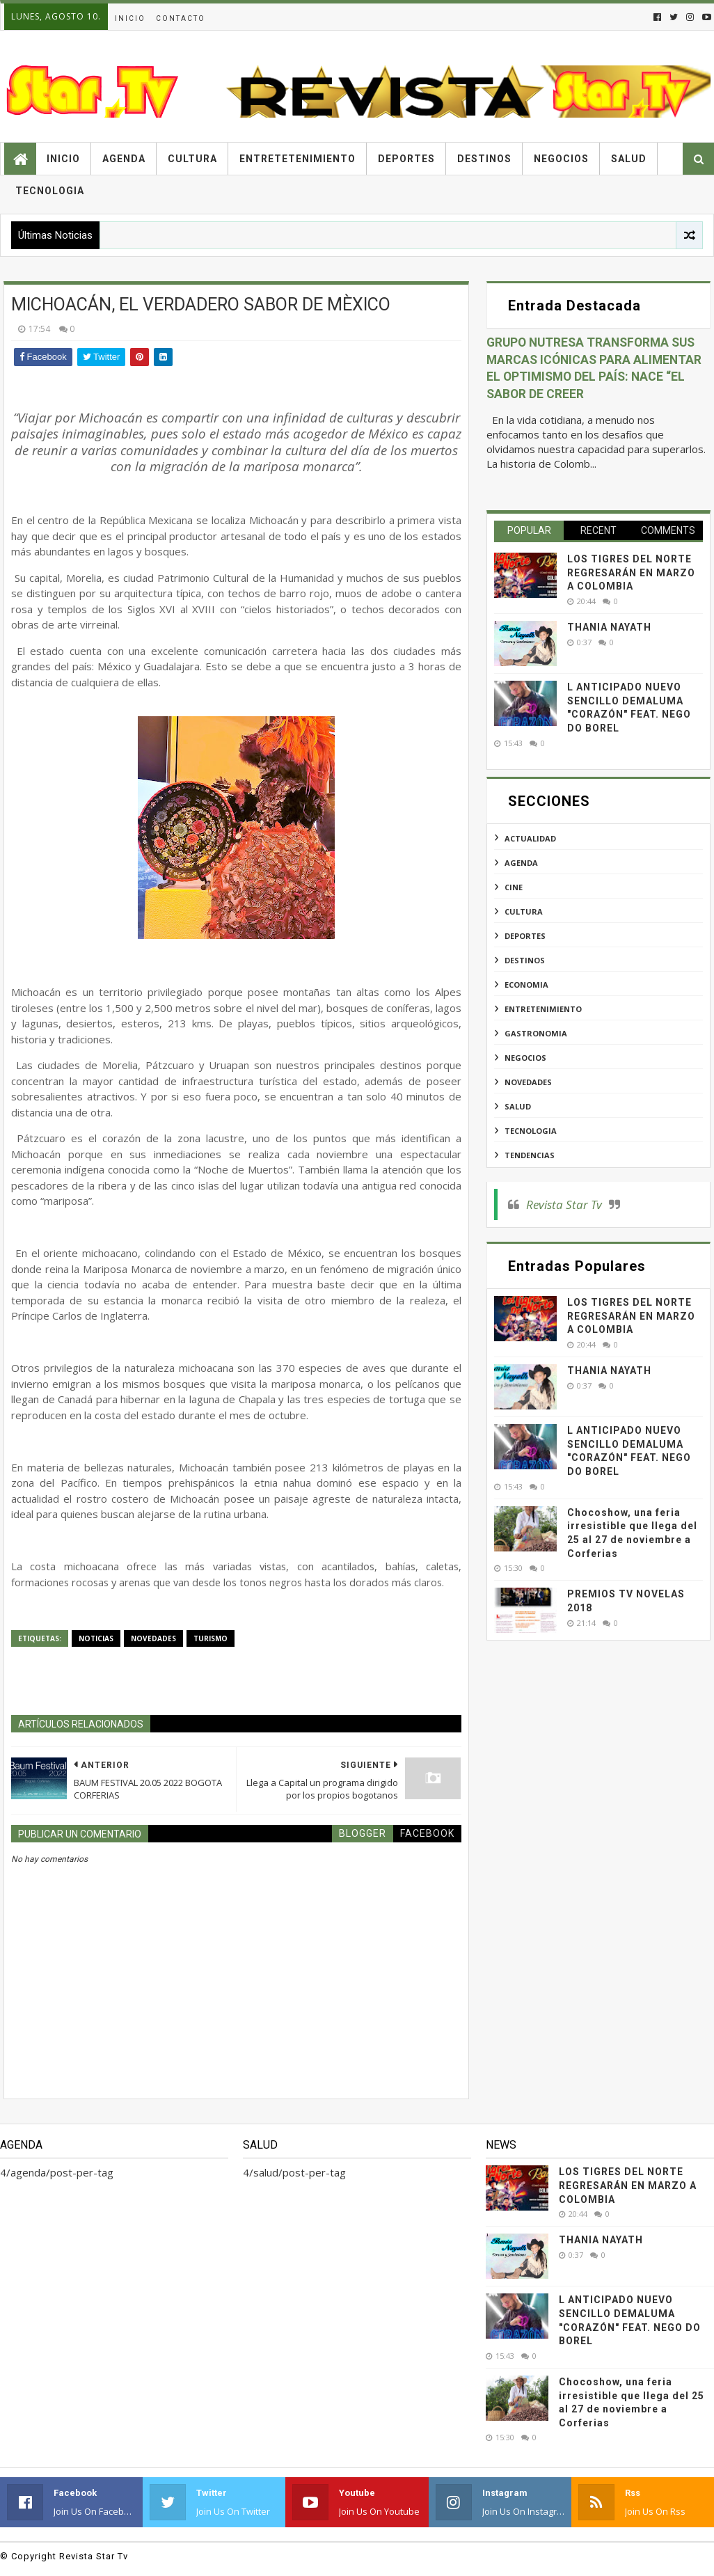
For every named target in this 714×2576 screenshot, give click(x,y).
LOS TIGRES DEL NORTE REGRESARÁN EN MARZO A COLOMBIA (631, 572)
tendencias (530, 1155)
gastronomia (536, 1033)
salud (518, 1106)
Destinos (484, 158)
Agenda (123, 158)
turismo (210, 1638)
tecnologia (531, 1130)
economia (526, 984)
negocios (525, 1057)
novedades (153, 1638)
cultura (524, 911)
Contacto (180, 18)
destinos (525, 960)
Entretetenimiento (297, 158)
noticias (96, 1638)
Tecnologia (49, 190)
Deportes (406, 158)
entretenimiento (543, 1009)
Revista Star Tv (564, 1204)
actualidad (530, 838)
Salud (628, 158)
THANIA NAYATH (609, 627)
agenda (521, 863)
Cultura (192, 158)
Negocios (561, 158)
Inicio (130, 18)
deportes (525, 936)
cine (514, 887)
